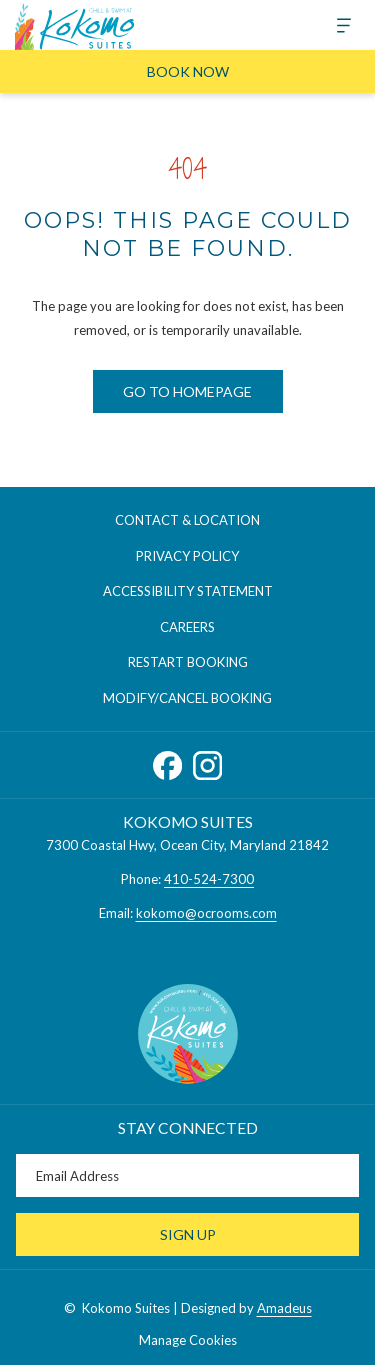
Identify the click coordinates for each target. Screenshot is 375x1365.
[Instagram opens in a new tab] (207, 761)
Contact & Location (187, 520)
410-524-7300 (209, 879)
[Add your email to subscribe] (187, 1175)
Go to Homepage (187, 391)
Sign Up (188, 1234)
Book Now (188, 71)
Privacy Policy (187, 556)
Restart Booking (188, 662)
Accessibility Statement (188, 591)
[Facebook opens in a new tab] (167, 761)
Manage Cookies (188, 1340)
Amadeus (284, 1308)
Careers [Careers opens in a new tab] (208, 628)
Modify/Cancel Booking (187, 698)
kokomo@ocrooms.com (206, 913)
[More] (336, 25)
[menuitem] (187, 520)
